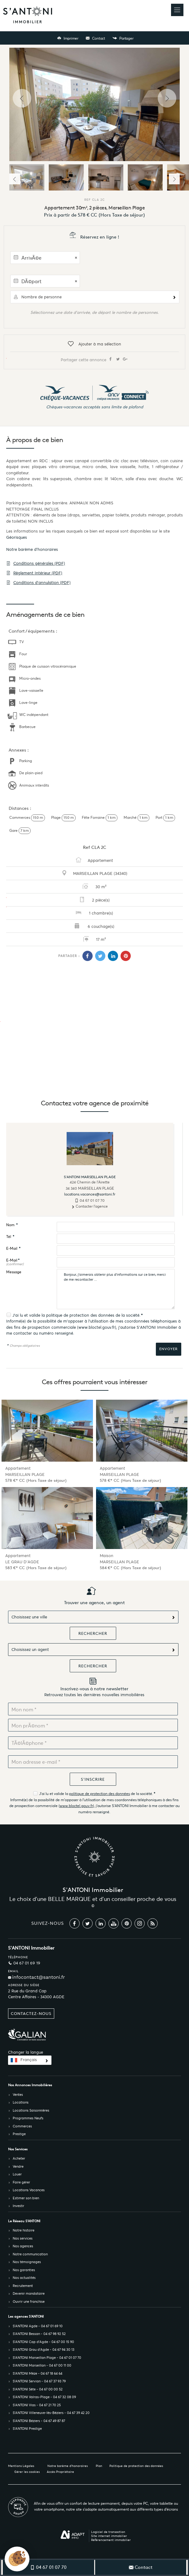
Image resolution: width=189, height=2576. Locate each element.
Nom (12, 1225)
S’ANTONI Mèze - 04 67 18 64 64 (37, 2373)
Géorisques (16, 537)
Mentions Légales (21, 2466)
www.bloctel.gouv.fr (96, 1327)
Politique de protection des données (136, 2466)
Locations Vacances (29, 2190)
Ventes (18, 2094)
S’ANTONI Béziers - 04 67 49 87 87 (39, 2421)
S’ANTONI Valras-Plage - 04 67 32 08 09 (44, 2397)
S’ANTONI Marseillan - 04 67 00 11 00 (42, 2365)
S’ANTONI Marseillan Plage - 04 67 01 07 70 (47, 2357)
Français (28, 2059)
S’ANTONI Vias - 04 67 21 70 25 (37, 2405)
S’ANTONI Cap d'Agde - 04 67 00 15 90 (43, 2342)
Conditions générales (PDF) (35, 563)
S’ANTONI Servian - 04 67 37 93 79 (39, 2381)
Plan (99, 2466)
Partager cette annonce (94, 359)
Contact (95, 38)
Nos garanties (24, 2270)
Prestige (19, 2134)
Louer (17, 2174)
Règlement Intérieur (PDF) (34, 573)
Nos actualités (24, 2277)
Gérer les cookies (27, 2472)
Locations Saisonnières (31, 2110)
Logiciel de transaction (108, 2532)
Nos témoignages (27, 2262)
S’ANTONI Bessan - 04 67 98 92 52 (39, 2334)
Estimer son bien (26, 2198)
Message (13, 1272)
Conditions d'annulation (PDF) (38, 582)
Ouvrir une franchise (29, 2301)
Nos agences (23, 2246)
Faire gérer (21, 2182)
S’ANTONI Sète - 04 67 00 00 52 (38, 2389)
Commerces (22, 2126)
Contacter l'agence (90, 1206)
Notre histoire (23, 2230)
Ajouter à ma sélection (94, 344)
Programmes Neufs (28, 2118)
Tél (10, 1237)
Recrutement (23, 2286)
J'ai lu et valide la (29, 1315)
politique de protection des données (80, 1315)
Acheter (19, 2158)
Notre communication (30, 2254)
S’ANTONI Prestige (27, 2428)
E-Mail (13, 1248)
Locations (21, 2102)
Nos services (23, 2238)
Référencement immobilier (111, 2540)
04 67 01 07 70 (92, 1200)
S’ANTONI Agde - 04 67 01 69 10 (38, 2326)
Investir (18, 2206)
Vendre (18, 2166)
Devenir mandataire (29, 2293)
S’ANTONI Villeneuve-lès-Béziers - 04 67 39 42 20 (51, 2413)
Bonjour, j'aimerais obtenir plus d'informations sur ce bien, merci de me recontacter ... (116, 1289)
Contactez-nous (31, 2013)
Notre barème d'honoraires (32, 549)
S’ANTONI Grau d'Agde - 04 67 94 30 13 (43, 2349)
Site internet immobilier (109, 2536)
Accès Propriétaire (60, 2472)
